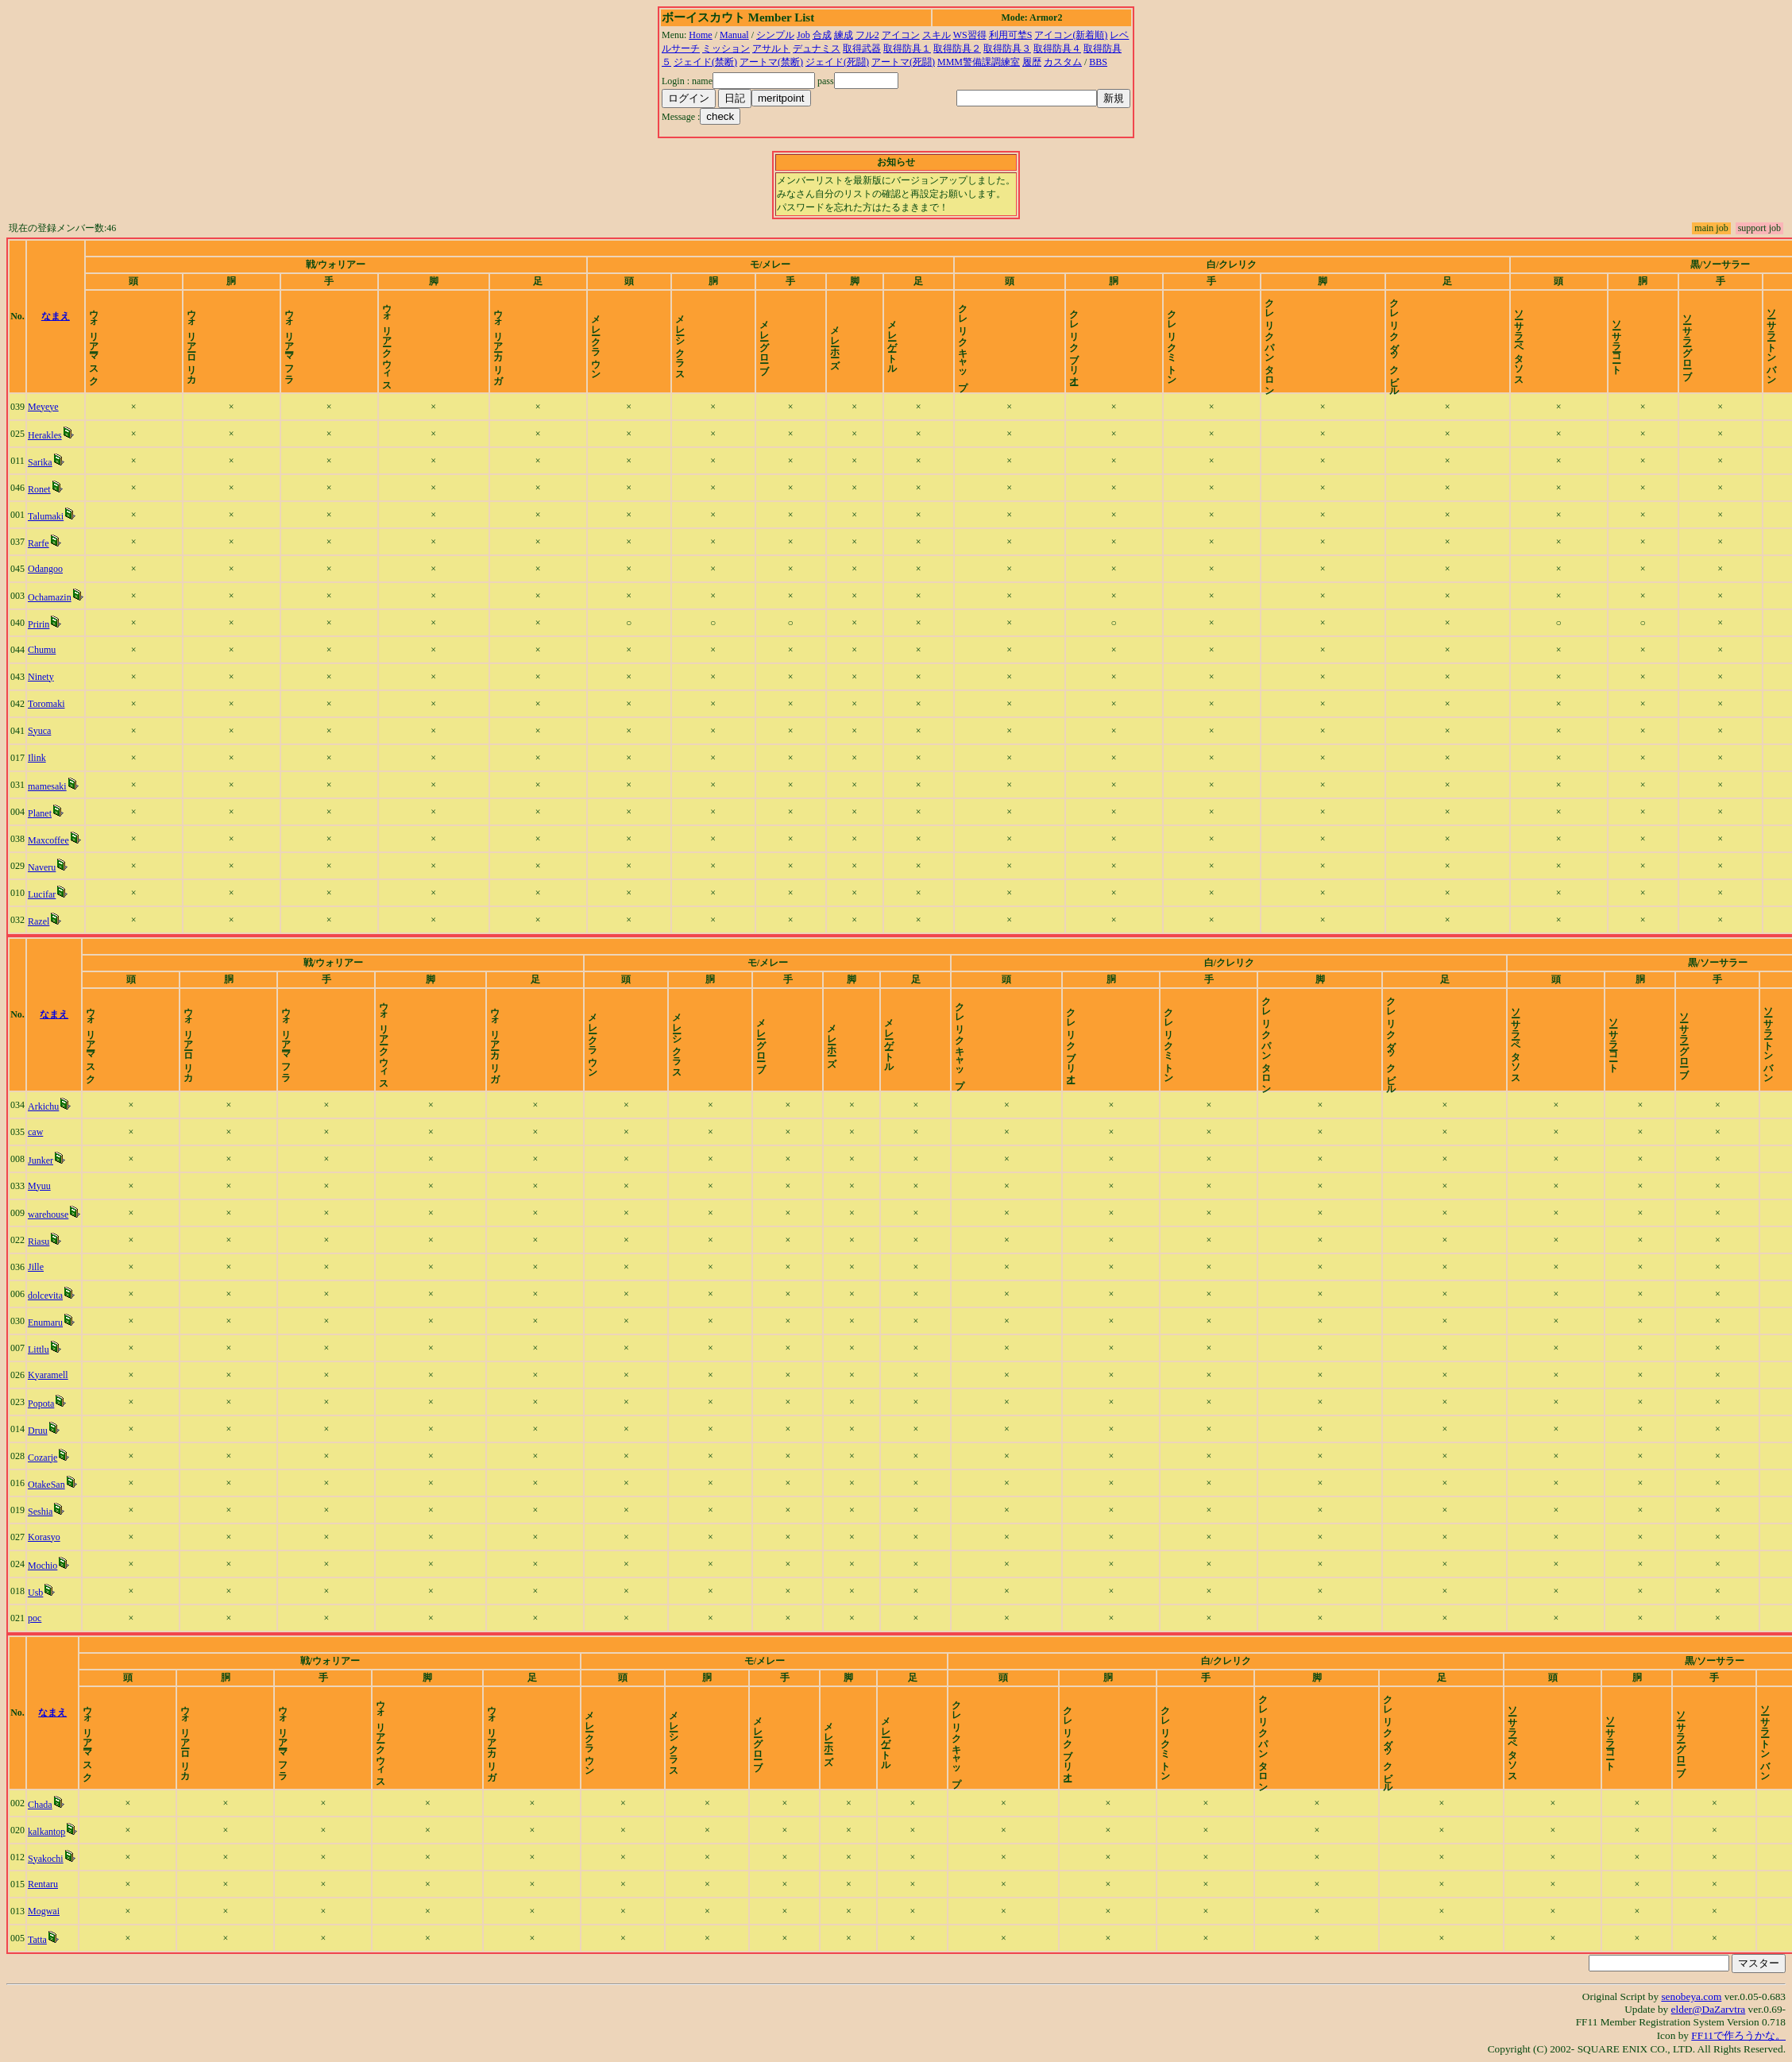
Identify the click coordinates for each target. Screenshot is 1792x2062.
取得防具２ (957, 48)
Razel (38, 921)
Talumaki (46, 516)
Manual (734, 35)
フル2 (867, 35)
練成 (843, 35)
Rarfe (38, 543)
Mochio (42, 1565)
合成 (822, 35)
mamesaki (47, 786)
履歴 (1031, 62)
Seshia (40, 1511)
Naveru (42, 867)
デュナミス (816, 48)
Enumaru (45, 1322)
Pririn (38, 624)
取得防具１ (907, 48)
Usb (35, 1592)
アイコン (901, 35)
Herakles (45, 435)
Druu (38, 1430)
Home (700, 35)
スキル (936, 35)
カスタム (1063, 62)
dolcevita (45, 1295)
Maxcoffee (48, 840)
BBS (1098, 62)
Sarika (40, 462)
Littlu (38, 1349)
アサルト (771, 48)
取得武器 (862, 48)
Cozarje (42, 1457)
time (1772, 316)
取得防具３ (1007, 48)
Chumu (42, 649)
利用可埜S (1011, 35)
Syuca (39, 730)
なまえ (55, 316)
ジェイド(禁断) (705, 62)
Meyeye (43, 406)
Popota (41, 1403)
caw (35, 1131)
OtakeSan (46, 1484)
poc (34, 1618)
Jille (36, 1266)
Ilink (37, 757)
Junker (40, 1160)
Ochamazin (49, 597)
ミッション (726, 48)
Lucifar (42, 894)
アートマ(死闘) (903, 62)
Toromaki (46, 703)
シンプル (775, 35)
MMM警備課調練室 (978, 62)
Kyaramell (48, 1374)
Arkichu (43, 1106)
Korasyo (44, 1537)
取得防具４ (1057, 48)
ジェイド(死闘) (837, 62)
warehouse (48, 1214)
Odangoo (45, 568)
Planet (40, 813)
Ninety (41, 676)
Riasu (38, 1241)
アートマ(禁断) (771, 62)
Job (803, 35)
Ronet (39, 489)
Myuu (39, 1185)
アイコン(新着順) (1070, 35)
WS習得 (970, 35)
